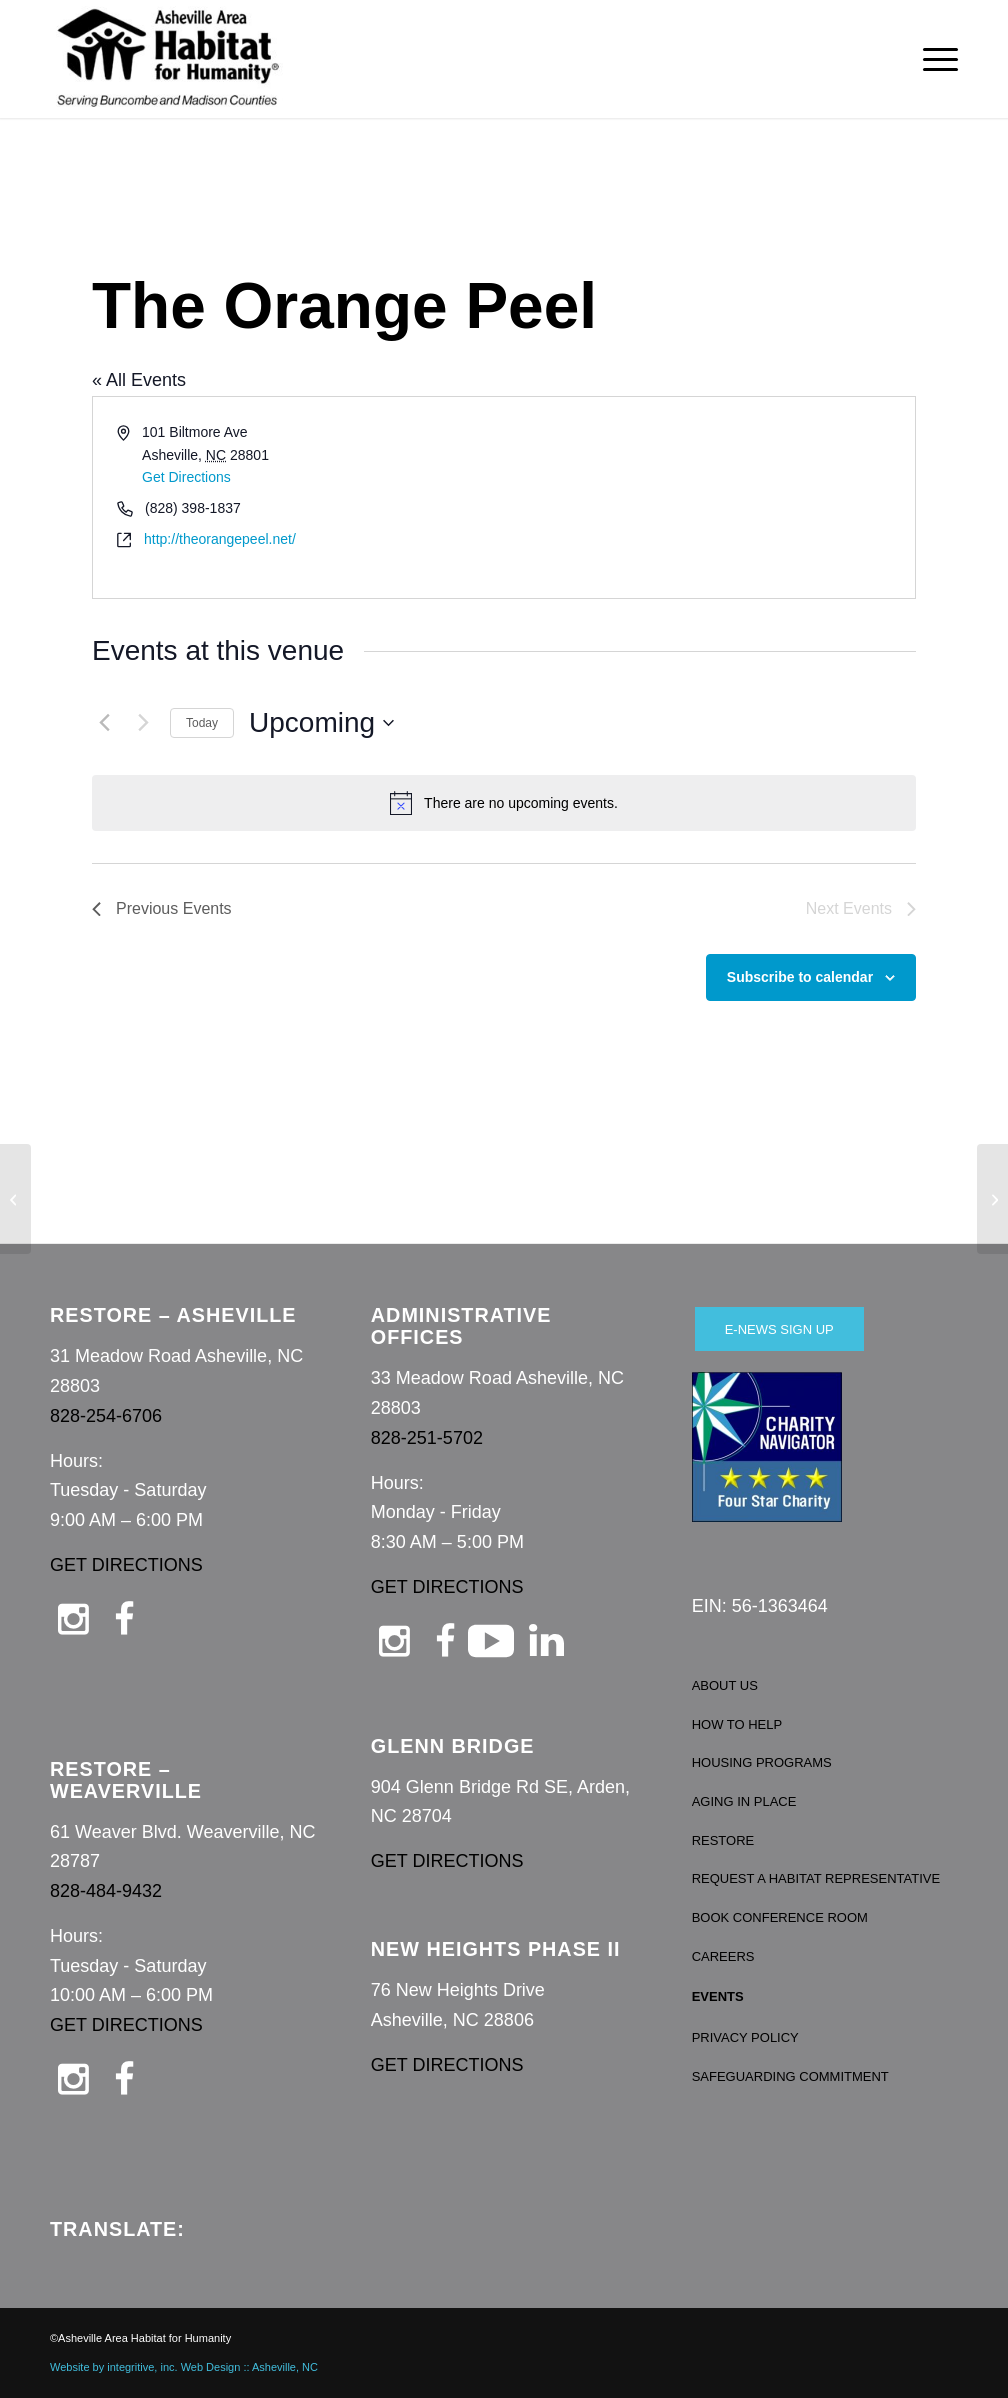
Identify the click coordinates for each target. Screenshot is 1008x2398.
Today (202, 723)
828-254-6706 (106, 1416)
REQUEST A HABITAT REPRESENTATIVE (816, 1878)
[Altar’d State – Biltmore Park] (15, 1199)
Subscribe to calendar (800, 977)
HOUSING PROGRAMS (762, 1762)
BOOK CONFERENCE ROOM (780, 1917)
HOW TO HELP (737, 1724)
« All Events (139, 380)
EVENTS (718, 1996)
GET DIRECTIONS (126, 1565)
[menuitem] (934, 59)
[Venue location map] (708, 497)
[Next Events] (143, 723)
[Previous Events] (104, 723)
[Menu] (934, 59)
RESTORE (723, 1840)
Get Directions (186, 477)
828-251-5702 (427, 1438)
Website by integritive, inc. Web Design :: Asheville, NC (184, 2367)
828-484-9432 (106, 1891)
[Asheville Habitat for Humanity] (168, 59)
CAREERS (723, 1956)
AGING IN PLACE (744, 1801)
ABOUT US (725, 1685)
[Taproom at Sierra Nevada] (992, 1199)
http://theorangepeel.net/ (220, 539)
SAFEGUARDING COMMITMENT (790, 2076)
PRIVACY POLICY (745, 2037)
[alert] (504, 803)
